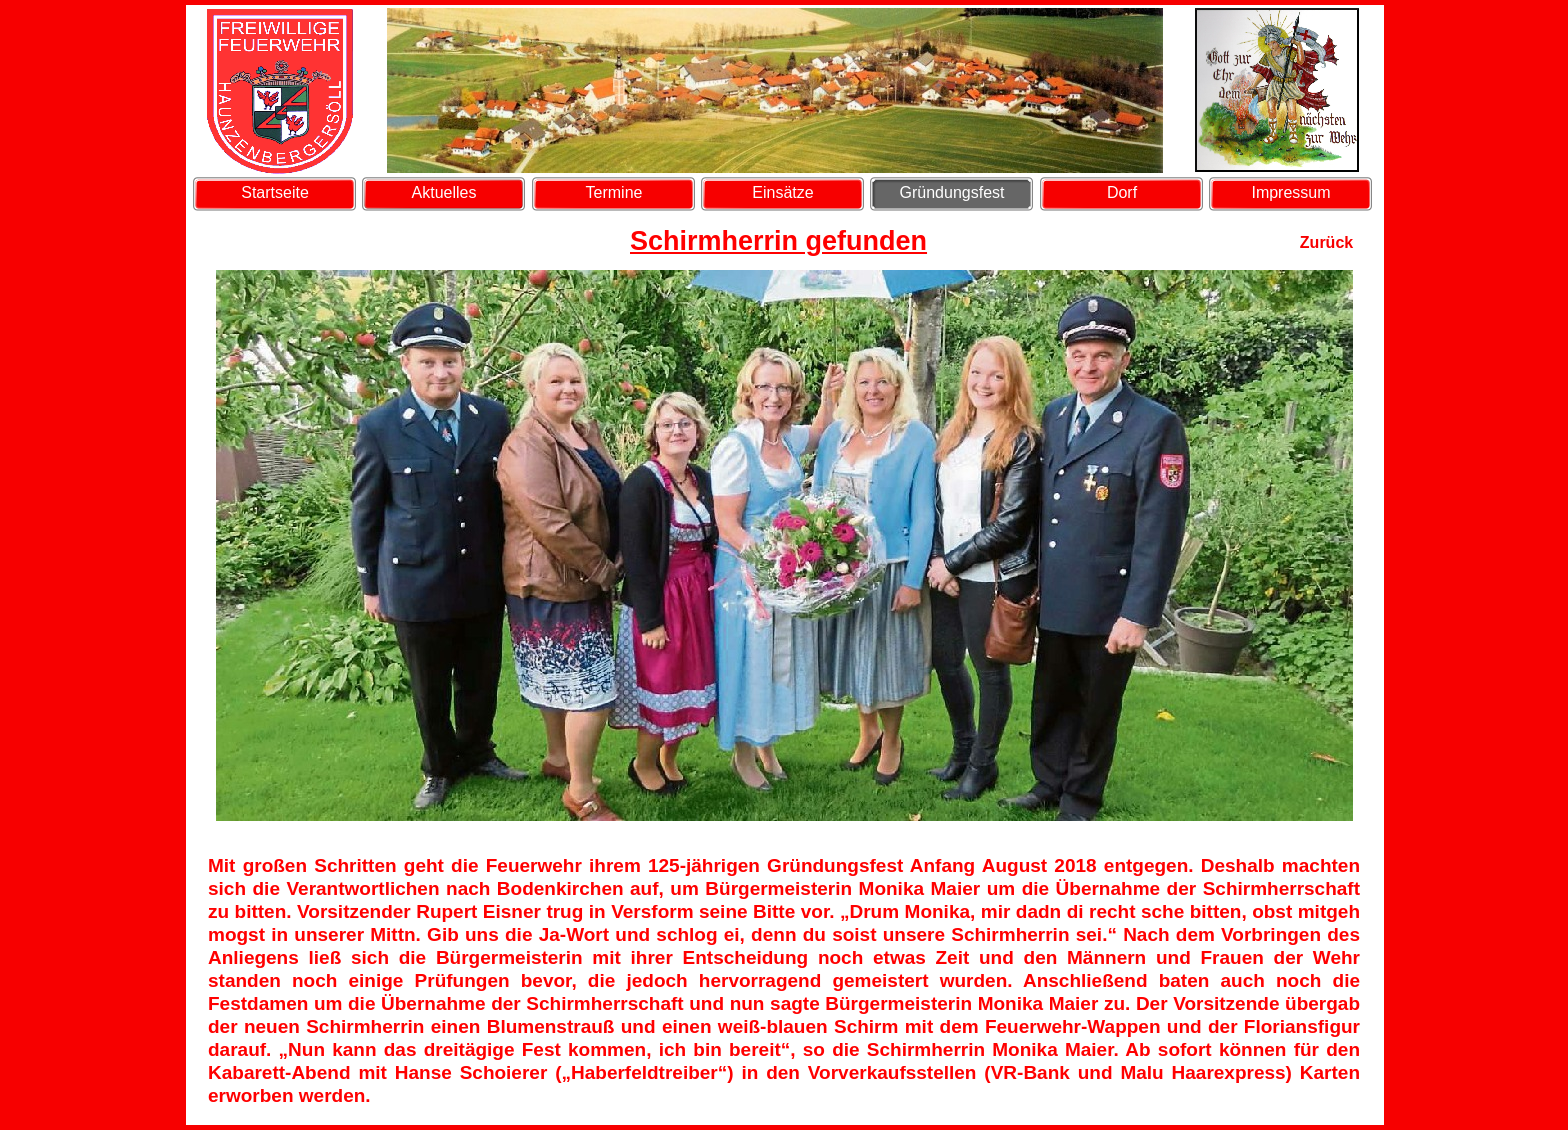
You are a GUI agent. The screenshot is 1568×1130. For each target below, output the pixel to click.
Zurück (1326, 242)
